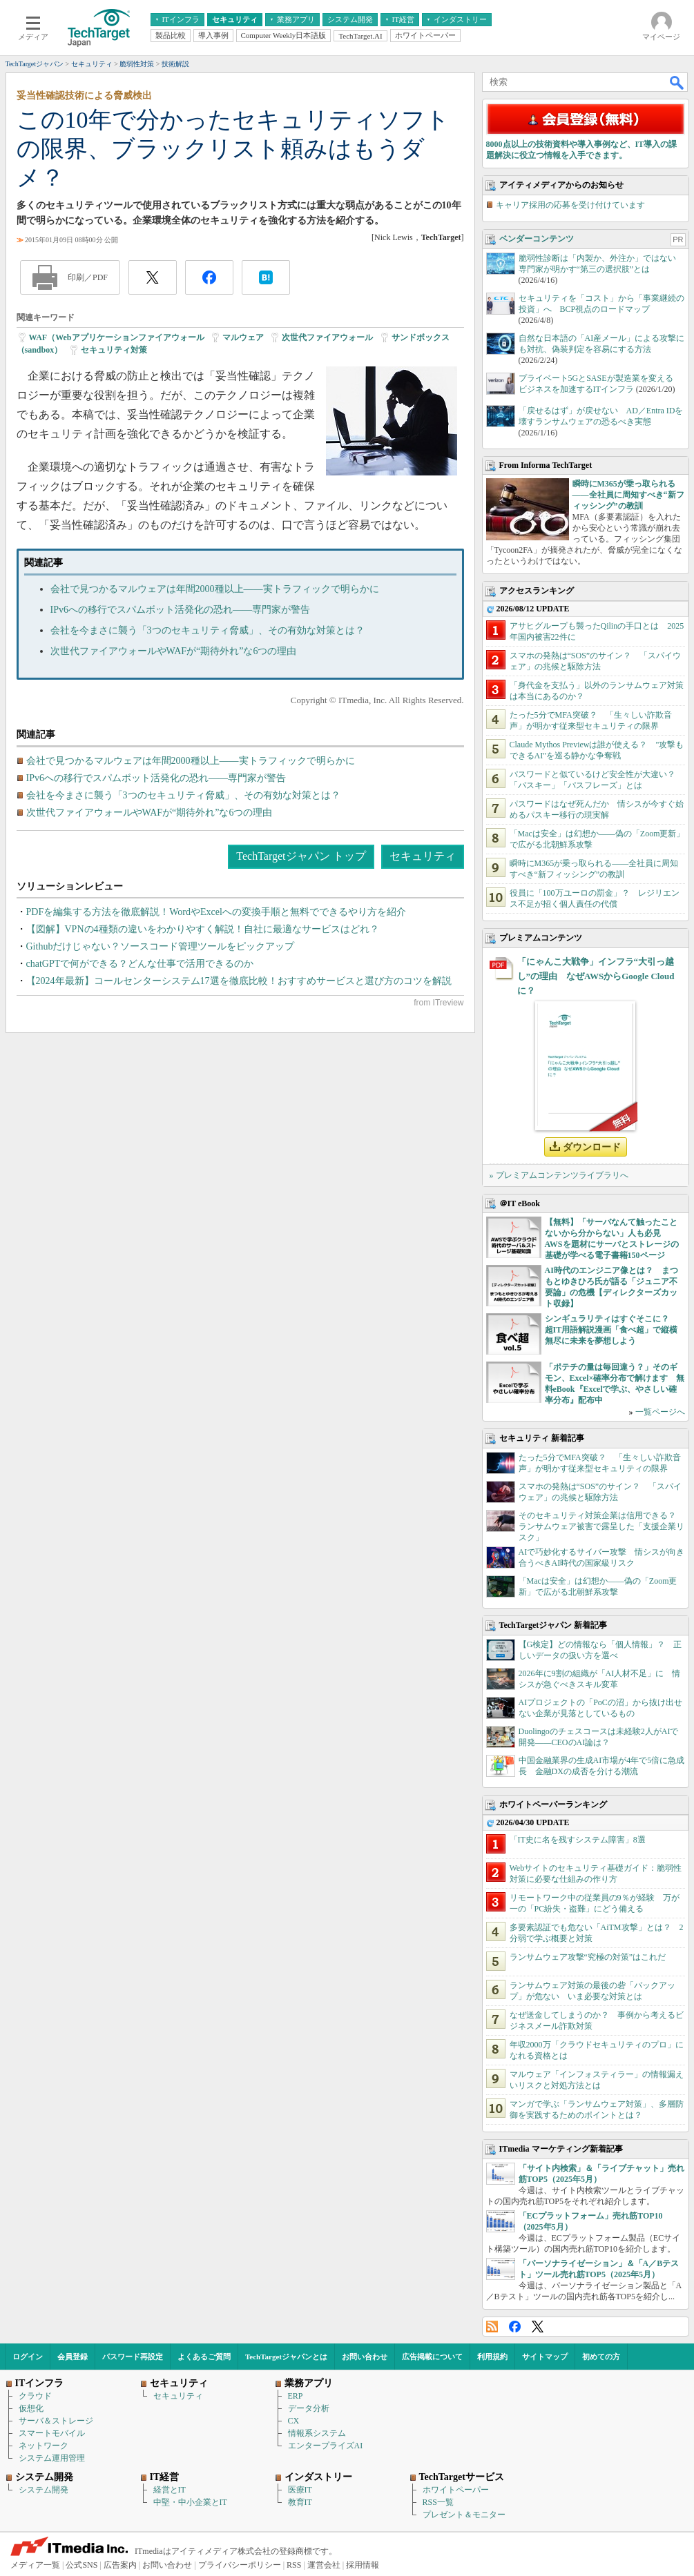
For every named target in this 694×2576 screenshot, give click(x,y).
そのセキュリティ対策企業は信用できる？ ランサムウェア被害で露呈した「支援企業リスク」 (601, 1526)
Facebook (515, 2326)
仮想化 (31, 2408)
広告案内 (120, 2565)
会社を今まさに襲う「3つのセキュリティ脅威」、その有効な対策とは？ (207, 630)
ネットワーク (43, 2445)
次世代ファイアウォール (327, 337)
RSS (492, 2326)
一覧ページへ (660, 1412)
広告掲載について (432, 2356)
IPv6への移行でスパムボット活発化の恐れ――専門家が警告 (180, 609)
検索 (677, 82)
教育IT (300, 2502)
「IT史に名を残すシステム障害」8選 (578, 1840)
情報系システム (317, 2433)
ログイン (27, 2356)
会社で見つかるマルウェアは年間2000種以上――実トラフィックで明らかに (214, 589)
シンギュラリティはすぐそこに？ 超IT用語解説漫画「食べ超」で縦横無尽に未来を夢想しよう (611, 1330)
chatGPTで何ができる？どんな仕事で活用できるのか (140, 963)
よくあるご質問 (204, 2356)
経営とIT (169, 2490)
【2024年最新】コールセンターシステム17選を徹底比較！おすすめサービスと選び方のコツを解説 (239, 981)
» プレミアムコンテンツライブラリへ (559, 1175)
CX (294, 2421)
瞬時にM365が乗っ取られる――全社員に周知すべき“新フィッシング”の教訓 (628, 495)
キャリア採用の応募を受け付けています (570, 205)
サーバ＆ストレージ (56, 2421)
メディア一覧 (35, 2565)
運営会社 (323, 2565)
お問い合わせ (364, 2356)
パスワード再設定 (132, 2356)
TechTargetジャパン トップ (300, 856)
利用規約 (492, 2356)
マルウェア (243, 337)
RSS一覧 (438, 2502)
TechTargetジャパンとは (286, 2356)
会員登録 (72, 2356)
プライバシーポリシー (239, 2565)
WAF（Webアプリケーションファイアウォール (116, 337)
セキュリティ (422, 856)
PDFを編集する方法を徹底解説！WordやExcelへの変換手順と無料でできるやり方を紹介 (216, 912)
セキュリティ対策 (114, 350)
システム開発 (43, 2490)
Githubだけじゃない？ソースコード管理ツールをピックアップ (160, 946)
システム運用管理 (52, 2458)
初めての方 (601, 2356)
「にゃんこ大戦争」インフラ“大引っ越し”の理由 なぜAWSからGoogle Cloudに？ (596, 976)
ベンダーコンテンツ (536, 239)
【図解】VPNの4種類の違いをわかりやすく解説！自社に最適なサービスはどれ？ (202, 929)
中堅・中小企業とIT (190, 2502)
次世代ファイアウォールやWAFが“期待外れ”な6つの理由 (173, 651)
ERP (295, 2396)
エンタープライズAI (325, 2445)
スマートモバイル (52, 2433)
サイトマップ (545, 2356)
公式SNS (81, 2565)
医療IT (300, 2490)
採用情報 (362, 2565)
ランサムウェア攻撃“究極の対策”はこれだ (588, 1957)
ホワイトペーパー (456, 2490)
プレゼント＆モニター (464, 2514)
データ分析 (308, 2408)
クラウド (35, 2396)
